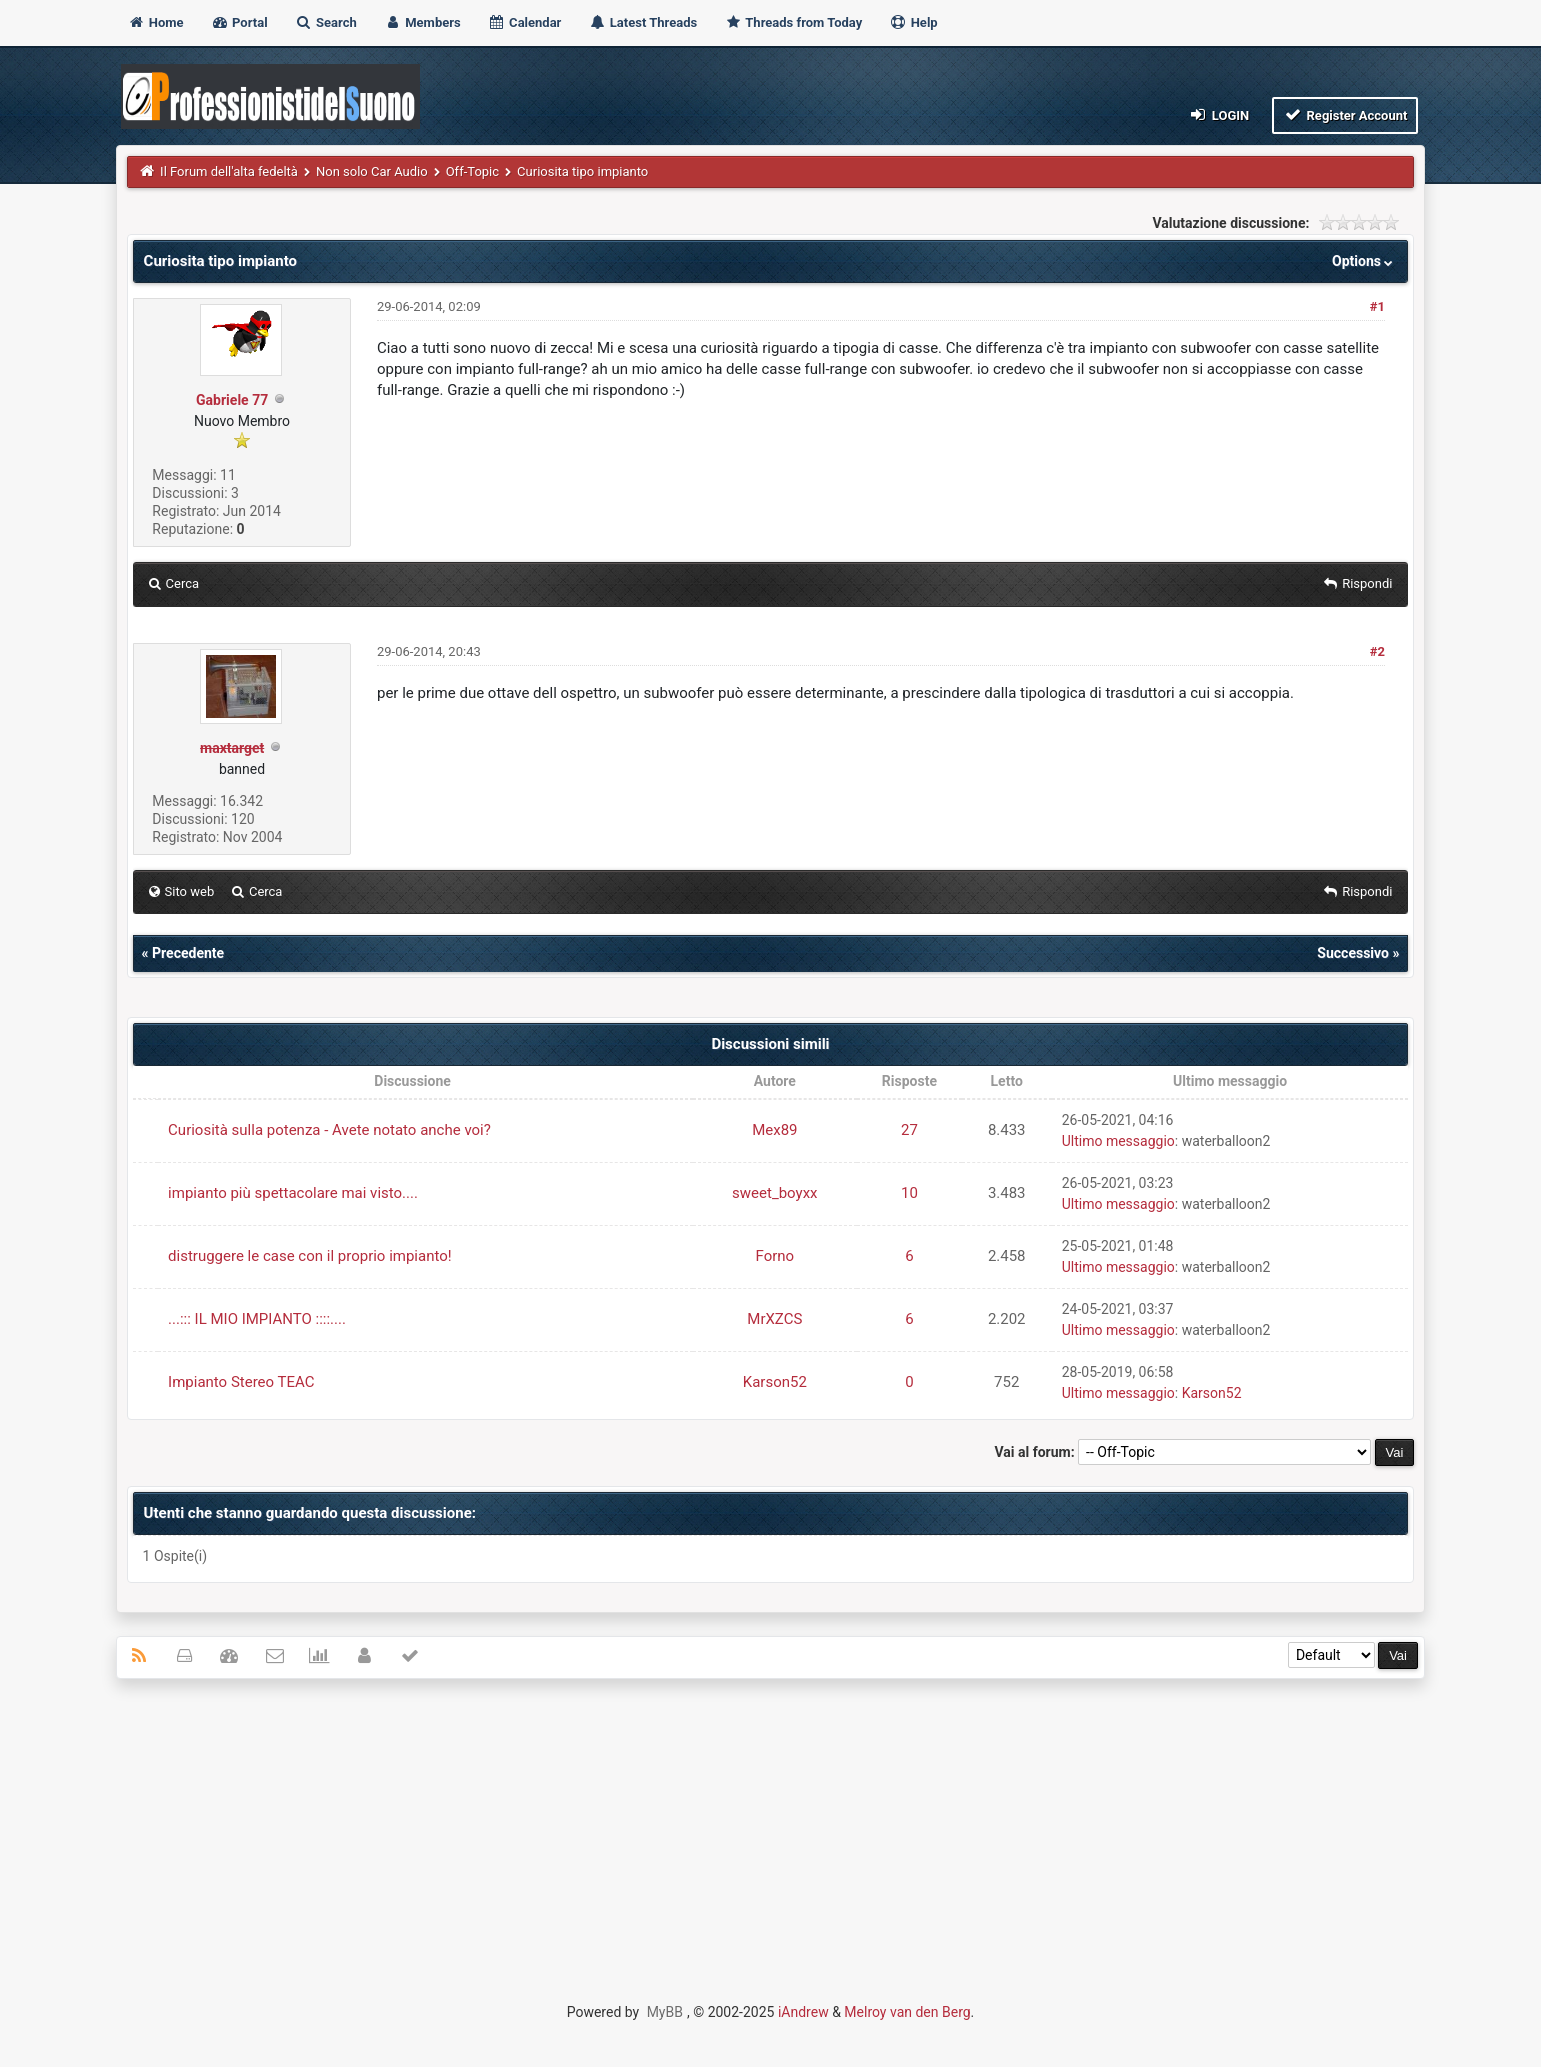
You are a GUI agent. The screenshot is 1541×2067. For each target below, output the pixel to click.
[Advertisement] (771, 1839)
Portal (239, 22)
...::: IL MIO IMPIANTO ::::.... (257, 1319)
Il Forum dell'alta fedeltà (229, 171)
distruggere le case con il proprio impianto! (310, 1256)
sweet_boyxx (774, 1193)
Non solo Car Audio (372, 171)
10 (909, 1193)
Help (913, 22)
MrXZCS (774, 1319)
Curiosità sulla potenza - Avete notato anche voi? (329, 1130)
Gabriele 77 (232, 400)
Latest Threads (643, 22)
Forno (775, 1256)
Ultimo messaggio (1118, 1141)
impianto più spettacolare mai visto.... (293, 1193)
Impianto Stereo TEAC (241, 1382)
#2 (1377, 651)
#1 (1377, 306)
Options (1364, 261)
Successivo (1353, 953)
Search (326, 22)
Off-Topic (472, 171)
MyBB (665, 2012)
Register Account (1345, 114)
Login (1218, 114)
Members (422, 22)
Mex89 (774, 1130)
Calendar (524, 22)
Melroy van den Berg (907, 2012)
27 (909, 1130)
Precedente (188, 953)
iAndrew (803, 2012)
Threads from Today (793, 22)
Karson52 (775, 1382)
